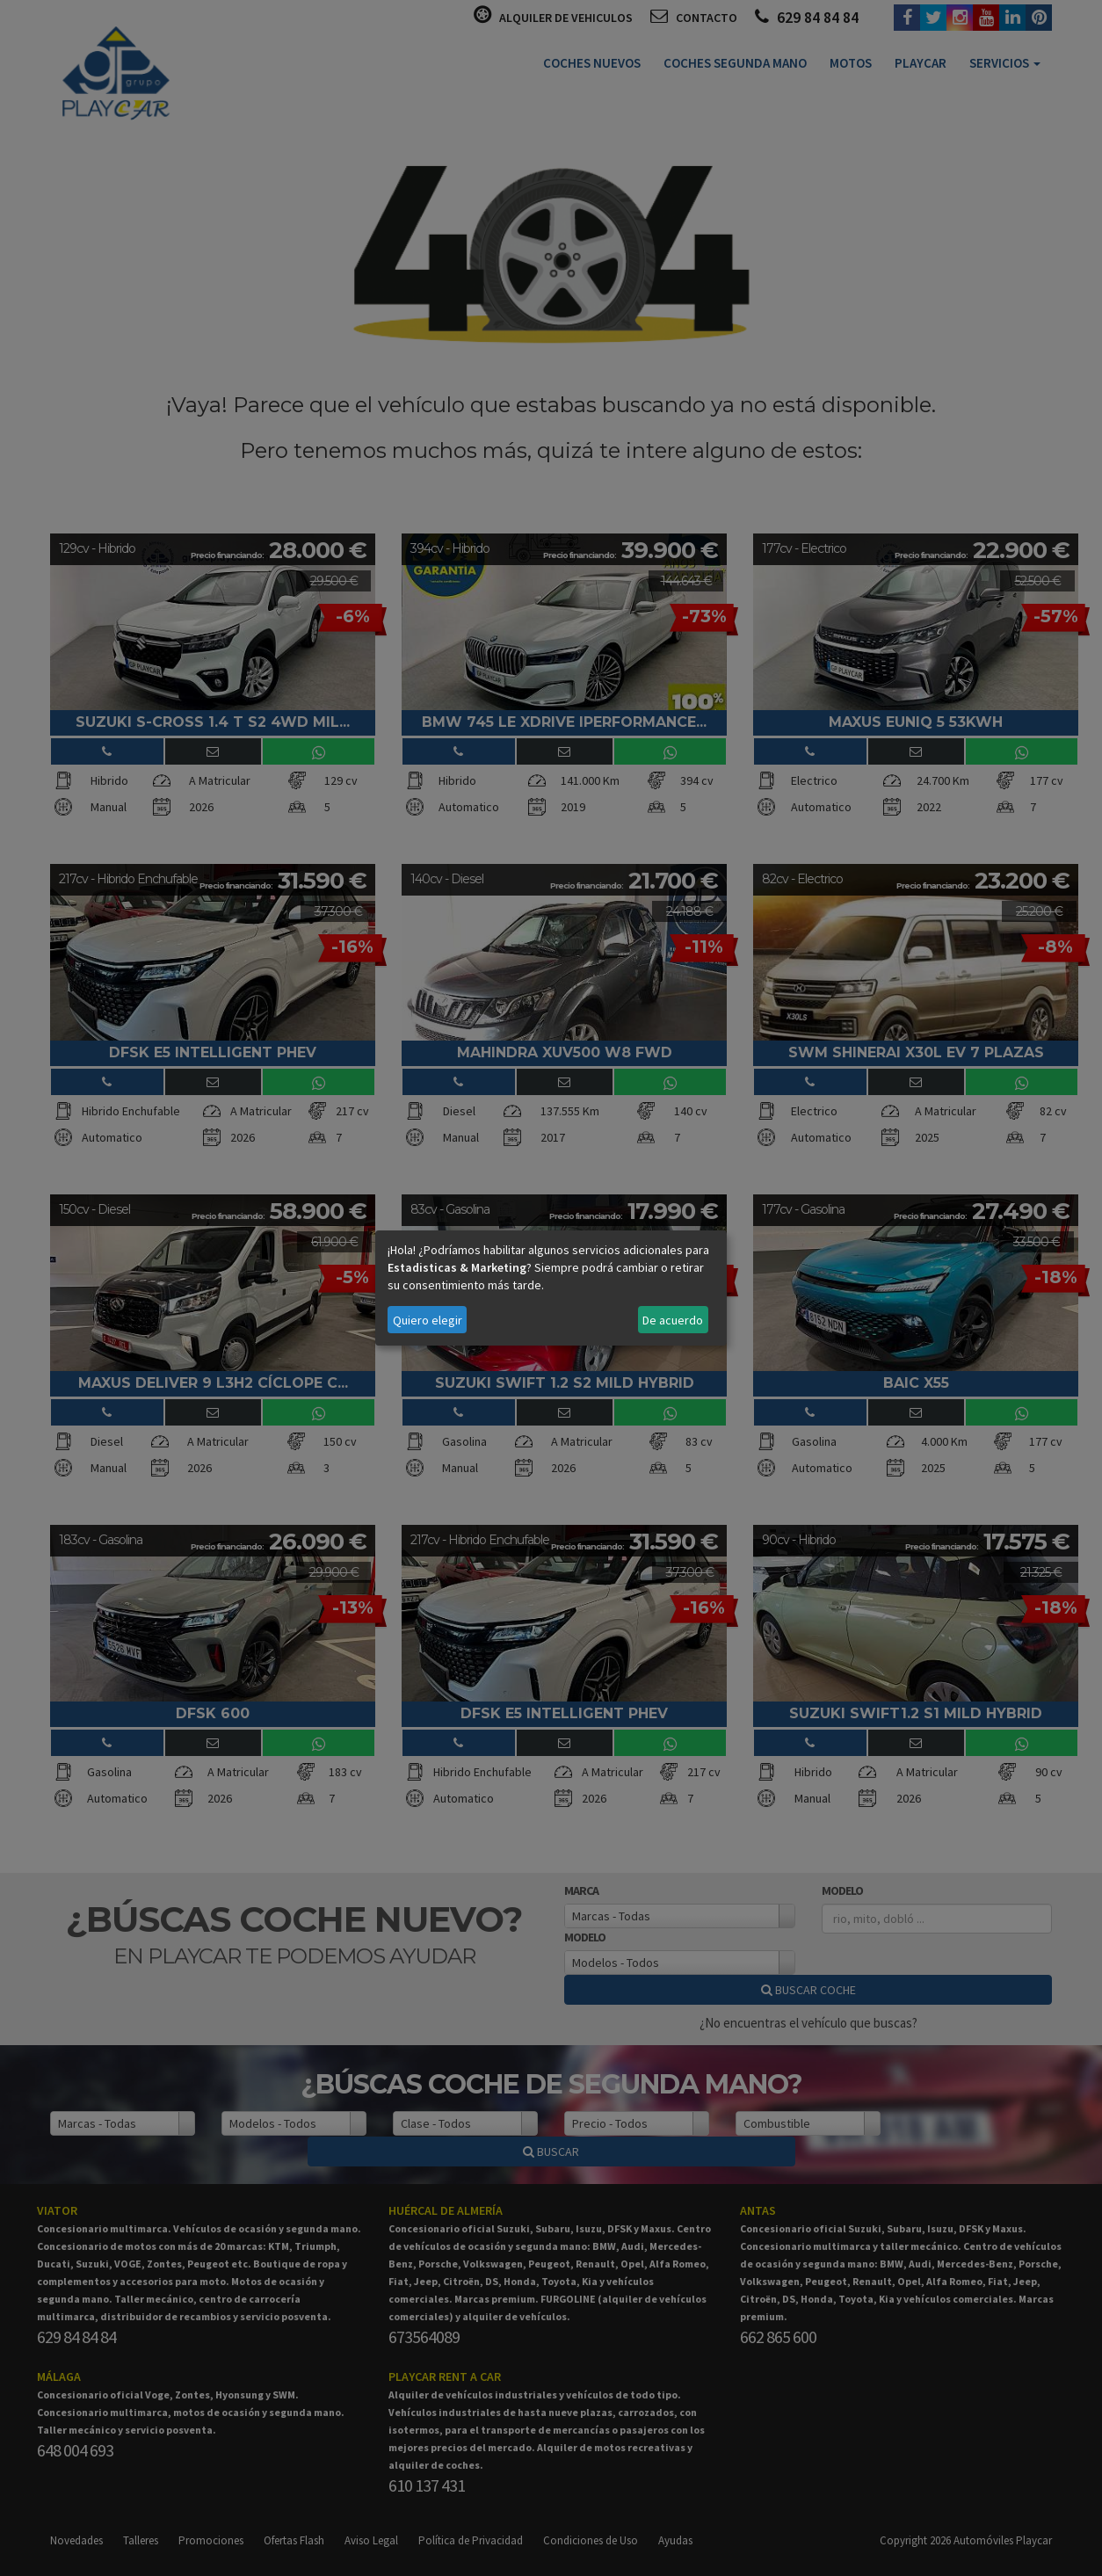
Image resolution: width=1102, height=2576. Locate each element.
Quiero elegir (427, 1320)
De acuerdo (672, 1320)
